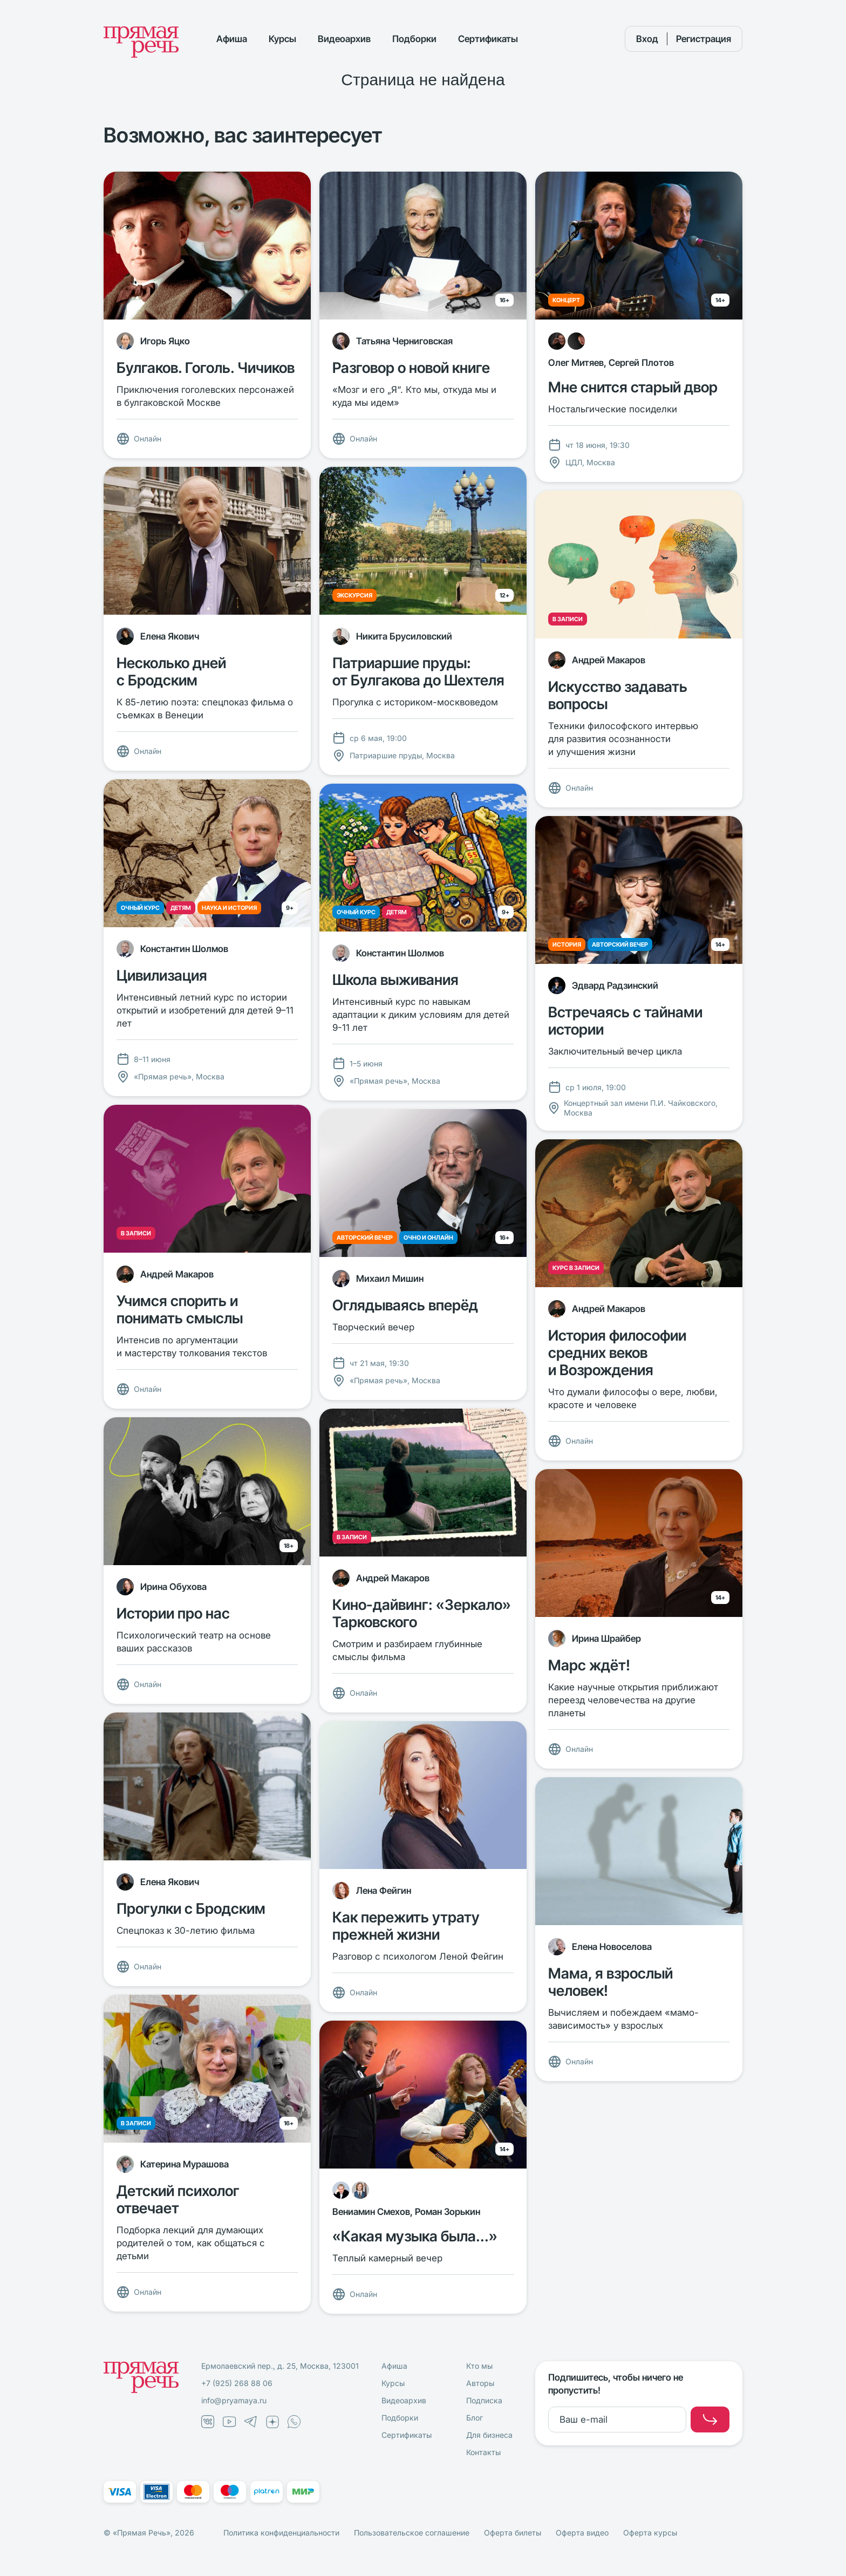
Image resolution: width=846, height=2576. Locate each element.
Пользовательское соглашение (411, 2532)
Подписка (484, 2400)
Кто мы (479, 2365)
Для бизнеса (489, 2434)
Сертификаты (488, 38)
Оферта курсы (650, 2532)
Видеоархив (344, 38)
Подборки (414, 38)
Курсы (282, 38)
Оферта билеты (512, 2532)
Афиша (231, 38)
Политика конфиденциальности (281, 2532)
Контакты (483, 2452)
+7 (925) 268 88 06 (236, 2383)
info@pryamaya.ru (234, 2400)
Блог (474, 2417)
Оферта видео (582, 2532)
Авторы (480, 2383)
